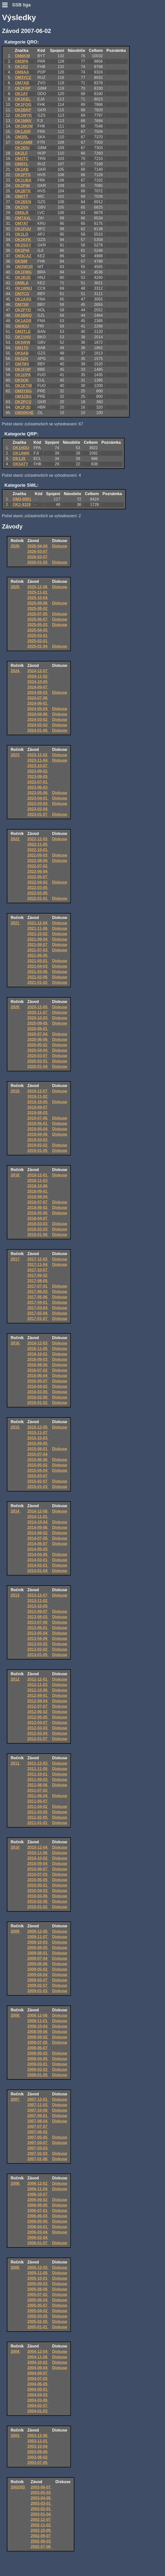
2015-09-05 (38, 1443)
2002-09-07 (41, 2536)
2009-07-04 (38, 1958)
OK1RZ (21, 67)
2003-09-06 (38, 2452)
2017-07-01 (38, 1286)
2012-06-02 (38, 1712)
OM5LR (21, 213)
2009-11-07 (38, 1937)
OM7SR (22, 304)
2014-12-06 (38, 1511)
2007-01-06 (38, 2159)
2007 (15, 2099)
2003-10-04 (38, 2446)
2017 (15, 1259)
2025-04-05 (38, 630)
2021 (15, 923)
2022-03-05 (38, 888)
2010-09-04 (38, 1863)
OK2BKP (23, 110)
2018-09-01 (38, 1191)
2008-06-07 (38, 2048)
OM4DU (22, 326)
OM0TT (21, 196)
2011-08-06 (38, 1785)
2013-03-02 (38, 1644)
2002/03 (18, 2487)
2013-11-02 (38, 1601)
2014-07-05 (38, 1538)
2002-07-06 (41, 2547)
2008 (15, 2015)
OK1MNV (23, 121)
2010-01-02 (38, 1907)
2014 (15, 1511)
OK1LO (21, 234)
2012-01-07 (38, 1739)
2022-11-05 (38, 844)
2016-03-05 (38, 1392)
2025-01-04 (38, 646)
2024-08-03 (38, 692)
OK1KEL (23, 99)
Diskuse (59, 546)
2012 (15, 1679)
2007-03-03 (38, 2148)
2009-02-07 (38, 1985)
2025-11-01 (38, 592)
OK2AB (21, 169)
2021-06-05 (38, 955)
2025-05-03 (38, 625)
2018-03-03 (38, 1224)
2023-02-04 (38, 809)
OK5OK (22, 380)
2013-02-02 (38, 1649)
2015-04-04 (38, 1470)
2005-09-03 (38, 2284)
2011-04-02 (38, 1806)
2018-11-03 (38, 1180)
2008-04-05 (38, 2059)
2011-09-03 (38, 1779)
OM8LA (21, 283)
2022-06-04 (38, 871)
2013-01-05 (38, 1655)
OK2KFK (23, 240)
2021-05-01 (38, 961)
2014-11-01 (38, 1517)
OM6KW (22, 56)
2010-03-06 (38, 1896)
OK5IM (21, 261)
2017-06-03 (38, 1291)
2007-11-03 (38, 2105)
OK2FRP (23, 88)
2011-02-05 (38, 1817)
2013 (15, 1595)
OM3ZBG (23, 396)
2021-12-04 (38, 923)
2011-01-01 (38, 1823)
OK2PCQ (23, 402)
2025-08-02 (38, 608)
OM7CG (22, 294)
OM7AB (22, 83)
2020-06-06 (38, 1039)
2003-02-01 (41, 2509)
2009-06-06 (38, 1964)
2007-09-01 (38, 2116)
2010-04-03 (38, 1891)
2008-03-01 (38, 2064)
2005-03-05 (38, 2316)
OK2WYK (23, 115)
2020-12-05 (38, 1007)
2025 (15, 587)
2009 (15, 1931)
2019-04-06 (38, 1134)
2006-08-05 (38, 2205)
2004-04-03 (38, 2395)
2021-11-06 (38, 928)
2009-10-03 (38, 1942)
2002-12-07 (41, 2520)
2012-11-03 (38, 1685)
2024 (15, 671)
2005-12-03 (38, 2267)
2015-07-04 (38, 1454)
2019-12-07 (38, 1091)
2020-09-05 (38, 1023)
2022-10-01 (38, 850)
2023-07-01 (38, 782)
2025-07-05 (38, 614)
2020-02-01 (38, 1061)
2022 (15, 839)
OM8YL (21, 164)
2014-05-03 (38, 1549)
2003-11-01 (38, 2441)
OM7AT (21, 223)
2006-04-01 (38, 2227)
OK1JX (19, 459)
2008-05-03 (38, 2053)
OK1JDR (23, 131)
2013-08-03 (38, 1617)
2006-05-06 (38, 2221)
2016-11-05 (38, 1348)
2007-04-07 (38, 2143)
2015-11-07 (38, 1433)
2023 (15, 755)
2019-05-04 (38, 1129)
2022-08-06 (38, 861)
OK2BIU (22, 148)
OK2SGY (23, 245)
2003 (15, 2435)
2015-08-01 (38, 1449)
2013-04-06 (38, 1638)
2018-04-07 (38, 1218)
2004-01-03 (38, 2411)
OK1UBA (23, 180)
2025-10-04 (38, 598)
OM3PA (21, 61)
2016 (15, 1343)
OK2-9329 (22, 504)
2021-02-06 (38, 977)
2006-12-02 (38, 2183)
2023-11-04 (38, 760)
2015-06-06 (38, 1460)
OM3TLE (23, 331)
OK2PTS (22, 175)
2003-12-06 (38, 2435)
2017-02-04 (38, 1313)
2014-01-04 (38, 1571)
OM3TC (21, 159)
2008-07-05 (38, 2042)
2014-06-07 (38, 1544)
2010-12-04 (38, 1847)
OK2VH (21, 207)
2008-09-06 (38, 2032)
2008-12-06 (38, 2015)
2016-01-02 (38, 1403)
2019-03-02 (38, 1140)
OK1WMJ (23, 288)
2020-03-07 (38, 1056)
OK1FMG (23, 272)
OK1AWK (21, 453)
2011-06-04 (38, 1796)
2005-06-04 (38, 2300)
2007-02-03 (38, 2153)
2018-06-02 (38, 1207)
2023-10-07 (38, 766)
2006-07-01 (38, 2210)
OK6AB (21, 353)
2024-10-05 (38, 682)
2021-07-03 (38, 950)
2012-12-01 (38, 1679)
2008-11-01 (38, 2021)
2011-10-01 (38, 1774)
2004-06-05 (38, 2384)
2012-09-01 (38, 1695)
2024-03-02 (38, 719)
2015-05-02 (38, 1465)
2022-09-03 (38, 855)
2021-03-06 (38, 972)
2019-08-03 (38, 1113)
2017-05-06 (38, 1297)
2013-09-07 (38, 1611)
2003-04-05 (41, 2498)
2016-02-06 (38, 1397)
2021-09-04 (38, 939)
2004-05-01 (38, 2389)
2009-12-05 (38, 1931)
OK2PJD (22, 407)
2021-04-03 (38, 966)
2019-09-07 (38, 1107)
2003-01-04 (41, 2514)
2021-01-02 (38, 982)
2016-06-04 (38, 1376)
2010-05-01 (38, 1885)
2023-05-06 (38, 793)
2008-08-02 (38, 2037)
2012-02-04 (38, 1733)
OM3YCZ (23, 77)
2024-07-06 (38, 698)
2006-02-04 (38, 2237)
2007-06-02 (38, 2132)
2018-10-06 (38, 1186)
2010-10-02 (38, 1858)
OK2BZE (23, 277)
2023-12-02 (38, 755)
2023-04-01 (38, 798)
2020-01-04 (38, 1066)
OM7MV (22, 364)
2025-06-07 (38, 619)
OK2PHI (22, 250)
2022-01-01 (38, 898)
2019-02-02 (38, 1145)
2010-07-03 (38, 1874)
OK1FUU (23, 229)
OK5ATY (20, 464)
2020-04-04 (38, 1050)
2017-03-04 (38, 1308)
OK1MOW (24, 126)
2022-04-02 (38, 882)
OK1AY (21, 94)
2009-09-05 (38, 1948)
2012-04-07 (38, 1722)
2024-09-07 (38, 687)
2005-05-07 (38, 2305)
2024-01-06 (38, 730)
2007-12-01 (38, 2099)
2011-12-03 (38, 1763)
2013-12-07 (38, 1595)
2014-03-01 (38, 1560)
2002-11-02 (41, 2525)
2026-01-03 (38, 562)
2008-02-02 (38, 2069)
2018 (15, 1175)
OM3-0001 (22, 499)
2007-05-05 (38, 2137)
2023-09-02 (38, 771)
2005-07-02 (38, 2294)
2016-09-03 (38, 1359)
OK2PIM (22, 186)
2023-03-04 (38, 803)
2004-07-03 (38, 2378)
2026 (15, 546)
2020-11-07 (38, 1012)
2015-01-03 (38, 1487)
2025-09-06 (38, 603)
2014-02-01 (38, 1565)
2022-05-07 (38, 877)
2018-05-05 (38, 1213)
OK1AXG (23, 299)
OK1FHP (23, 369)
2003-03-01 (41, 2503)
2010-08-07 (38, 1869)
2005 (15, 2267)
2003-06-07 (41, 2487)
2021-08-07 (38, 945)
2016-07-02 (38, 1370)
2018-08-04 (38, 1197)
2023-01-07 (38, 814)
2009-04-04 (38, 1975)
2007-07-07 (38, 2126)
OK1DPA (23, 375)
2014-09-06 (38, 1527)
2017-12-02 (38, 1259)
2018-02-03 (38, 1229)
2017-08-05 (38, 1281)
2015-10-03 (38, 1438)
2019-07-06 (38, 1118)
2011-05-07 (38, 1801)
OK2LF (21, 153)
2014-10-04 (38, 1522)
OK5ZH (21, 359)
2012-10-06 (38, 1690)
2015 (15, 1427)
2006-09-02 (38, 2200)
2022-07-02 (38, 866)
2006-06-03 (38, 2216)
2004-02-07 (38, 2406)
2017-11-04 (38, 1264)
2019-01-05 (38, 1150)
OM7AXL (23, 218)
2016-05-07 (38, 1381)
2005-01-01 (38, 2327)
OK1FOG (23, 104)
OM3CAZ (23, 256)
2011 (15, 1763)
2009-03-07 (38, 1980)
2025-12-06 (38, 587)
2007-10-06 (38, 2110)
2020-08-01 (38, 1029)
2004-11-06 (38, 2357)
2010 (15, 1847)
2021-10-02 (38, 934)
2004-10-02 (38, 2362)
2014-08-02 (38, 1533)
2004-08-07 (38, 2373)
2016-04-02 (38, 1386)
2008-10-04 (38, 2026)
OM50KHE (24, 413)
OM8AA (22, 72)
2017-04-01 (38, 1302)
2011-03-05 (38, 1812)
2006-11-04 (38, 2189)
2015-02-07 (38, 1481)
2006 (15, 2183)
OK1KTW (23, 386)
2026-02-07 (38, 557)
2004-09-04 (38, 2368)
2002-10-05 (41, 2530)
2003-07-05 (38, 2463)
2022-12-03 (38, 839)
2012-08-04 (38, 1701)
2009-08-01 (38, 1953)
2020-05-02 (38, 1045)
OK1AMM (23, 142)
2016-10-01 (38, 1354)
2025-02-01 (38, 641)
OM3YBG (23, 391)
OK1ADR (23, 321)
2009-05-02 (38, 1969)
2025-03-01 (38, 635)
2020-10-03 (38, 1018)
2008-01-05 (38, 2075)
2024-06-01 (38, 703)
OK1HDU (21, 448)
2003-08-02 (38, 2457)
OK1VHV (23, 337)
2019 (15, 1091)
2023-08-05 (38, 776)
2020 (15, 1007)
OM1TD (21, 348)
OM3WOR (24, 267)
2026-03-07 (38, 551)
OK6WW (22, 342)
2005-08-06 (38, 2289)
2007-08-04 (38, 2121)
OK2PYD (23, 310)
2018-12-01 (38, 1175)
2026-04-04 (38, 546)
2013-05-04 (38, 1633)
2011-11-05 (38, 1769)
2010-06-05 (38, 1880)
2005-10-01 (38, 2278)
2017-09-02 (38, 1275)
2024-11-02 (38, 676)
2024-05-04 (38, 709)
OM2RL (21, 137)
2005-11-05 (38, 2273)
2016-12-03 (38, 1343)
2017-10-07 (38, 1270)
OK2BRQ (23, 315)
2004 (15, 2351)
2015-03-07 (38, 1476)
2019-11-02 (38, 1096)
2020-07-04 (38, 1034)
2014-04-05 (38, 1554)
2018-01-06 (38, 1234)
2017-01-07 (38, 1319)
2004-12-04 (38, 2351)
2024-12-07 (38, 671)
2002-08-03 (41, 2541)
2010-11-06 (38, 1853)
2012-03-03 (38, 1728)
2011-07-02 (38, 1790)
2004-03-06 (38, 2400)
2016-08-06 (38, 1365)
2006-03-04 (38, 2232)
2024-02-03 (38, 725)
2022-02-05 (38, 893)
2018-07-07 (38, 1202)
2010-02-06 (38, 1901)
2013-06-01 (38, 1628)
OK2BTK (23, 191)
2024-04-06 (38, 714)
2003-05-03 (41, 2492)
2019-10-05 (38, 1102)
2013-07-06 (38, 1622)
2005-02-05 (38, 2321)
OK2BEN (23, 202)
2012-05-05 (38, 1717)
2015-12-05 (38, 1427)
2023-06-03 (38, 787)
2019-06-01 (38, 1123)
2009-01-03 (38, 1991)
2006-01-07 (38, 2243)
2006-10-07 (38, 2194)
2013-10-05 (38, 1606)
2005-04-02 (38, 2311)
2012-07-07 (38, 1706)
